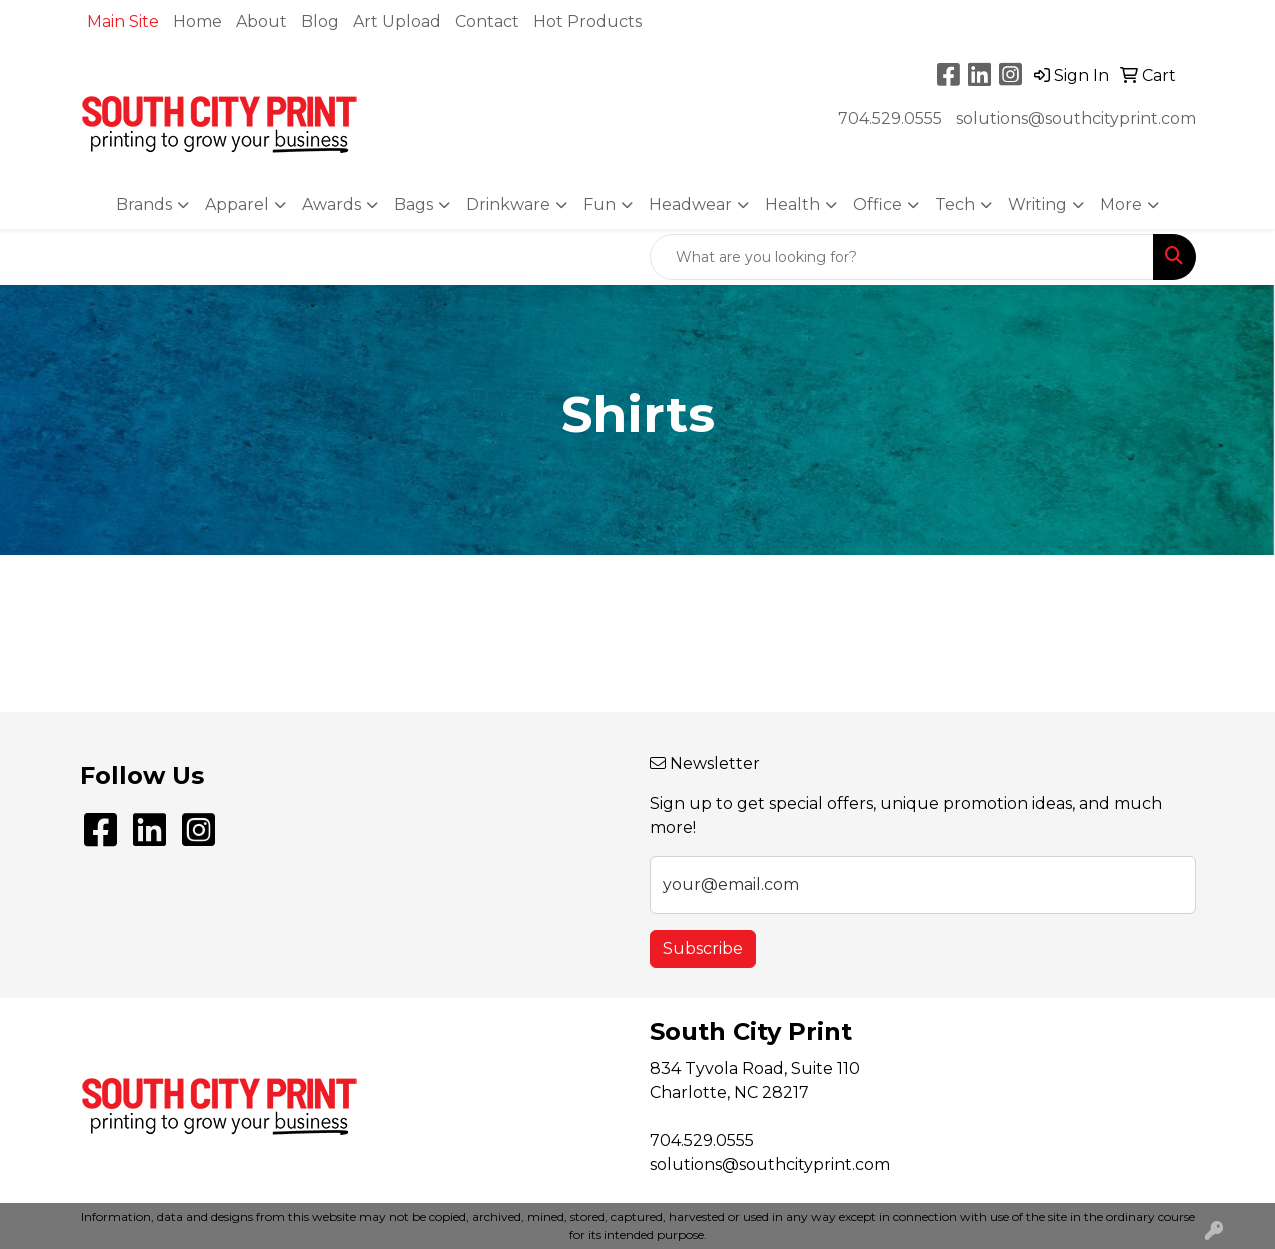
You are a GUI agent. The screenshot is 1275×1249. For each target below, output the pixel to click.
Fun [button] (599, 204)
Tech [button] (955, 204)
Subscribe (703, 948)
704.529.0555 (890, 118)
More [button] (1121, 204)
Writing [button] (1037, 204)
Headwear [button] (690, 204)
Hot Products (587, 21)
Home (197, 21)
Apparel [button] (237, 204)
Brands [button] (144, 204)
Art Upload (397, 21)
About (261, 21)
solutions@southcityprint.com (1076, 118)
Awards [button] (331, 204)
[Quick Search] (902, 257)
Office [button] (877, 204)
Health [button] (792, 204)
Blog (320, 21)
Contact (487, 21)
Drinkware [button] (508, 204)
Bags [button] (413, 204)
